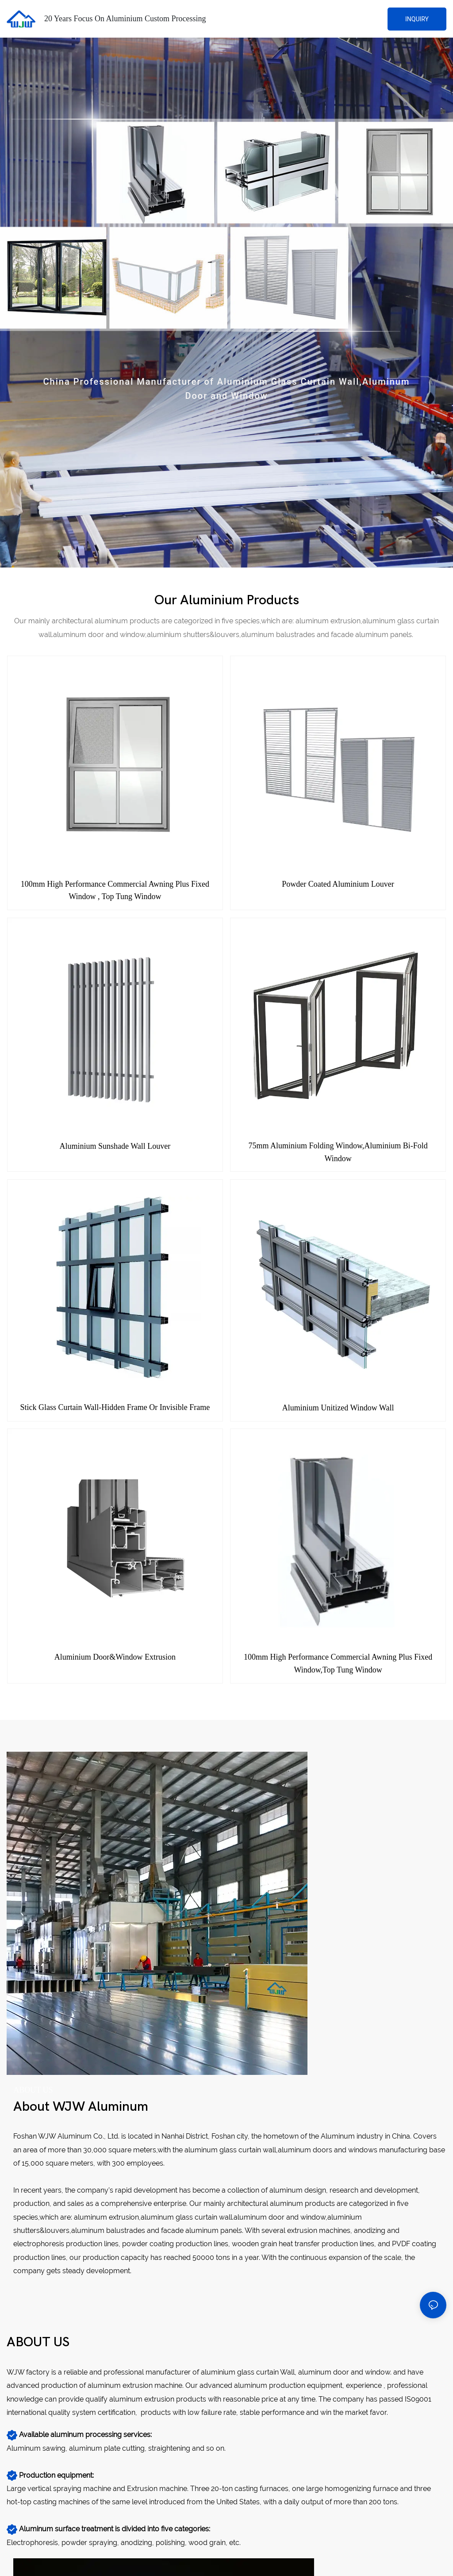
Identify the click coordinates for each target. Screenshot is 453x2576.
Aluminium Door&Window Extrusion (115, 1657)
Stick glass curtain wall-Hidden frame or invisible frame (115, 1407)
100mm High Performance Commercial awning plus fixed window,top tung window (338, 1663)
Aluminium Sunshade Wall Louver (115, 1146)
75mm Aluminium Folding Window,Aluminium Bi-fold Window (337, 1152)
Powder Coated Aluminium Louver (338, 884)
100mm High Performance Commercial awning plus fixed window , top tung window (115, 890)
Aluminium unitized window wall (338, 1407)
